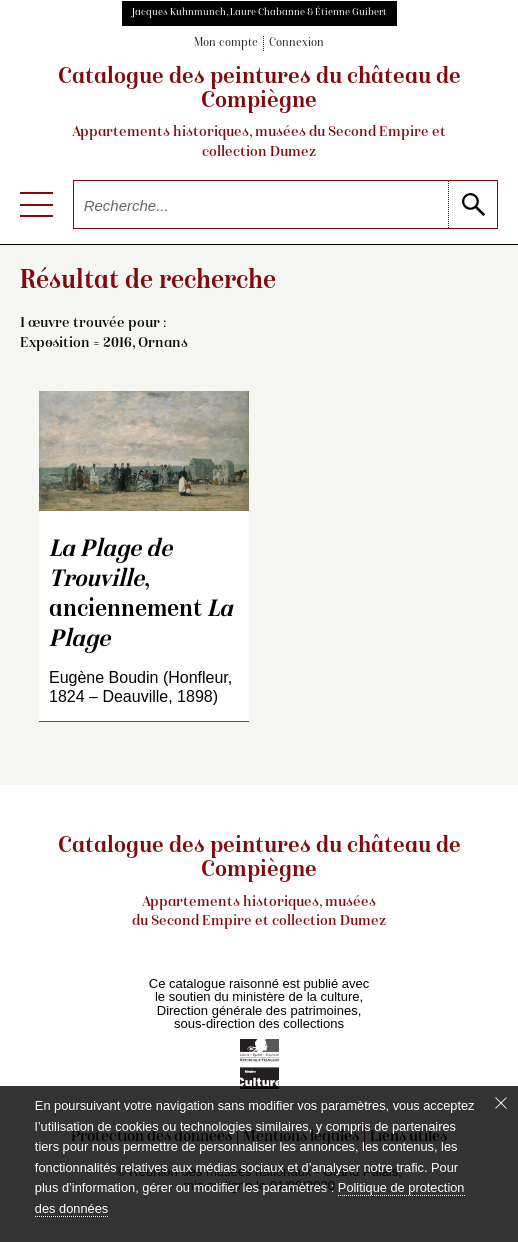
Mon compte (226, 43)
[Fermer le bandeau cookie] (501, 1103)
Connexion (296, 43)
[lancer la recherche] (472, 204)
